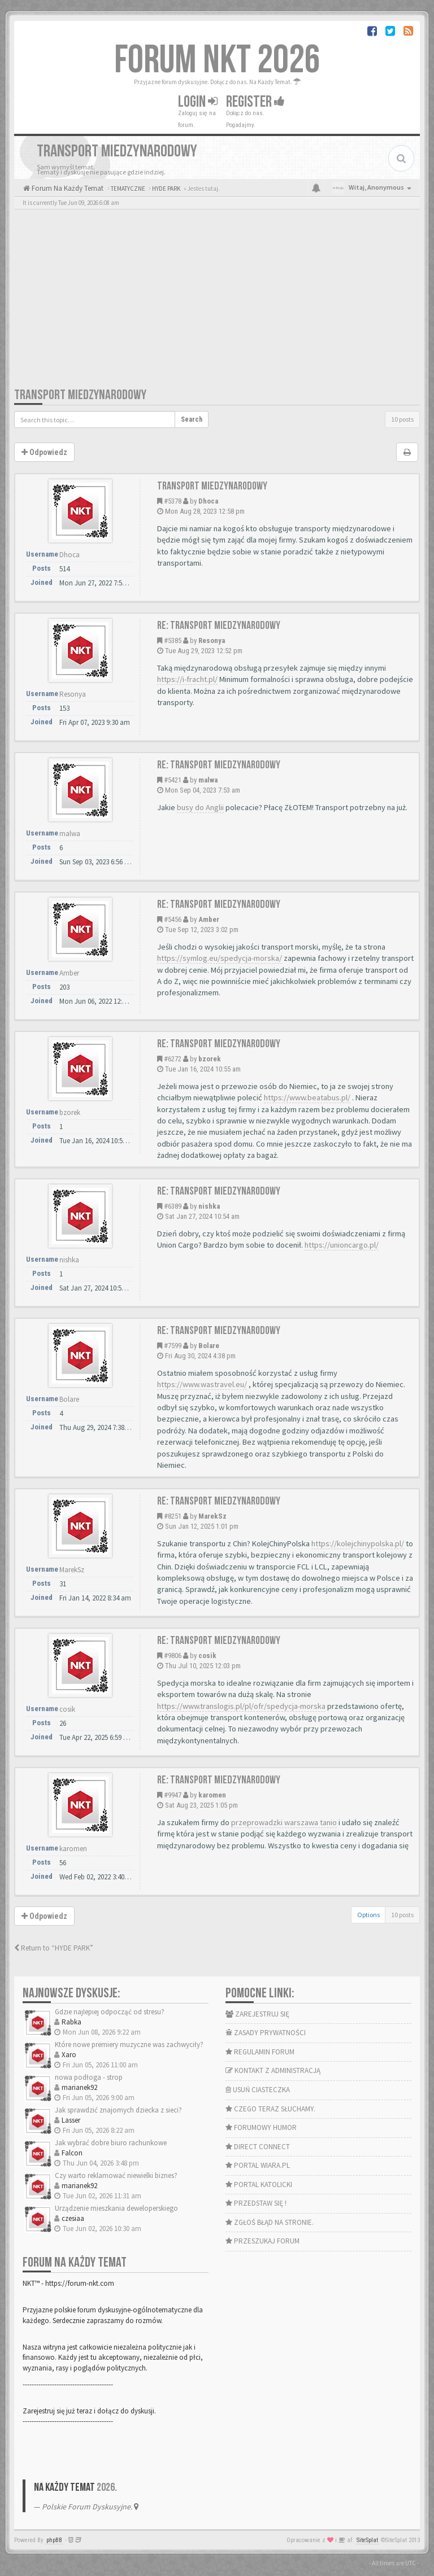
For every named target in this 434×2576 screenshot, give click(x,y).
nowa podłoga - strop (89, 2077)
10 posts (402, 419)
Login (198, 102)
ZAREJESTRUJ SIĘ (257, 2014)
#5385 (172, 640)
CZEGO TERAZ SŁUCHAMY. (270, 2109)
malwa (208, 780)
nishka (209, 1206)
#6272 (172, 1059)
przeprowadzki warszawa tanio (284, 1822)
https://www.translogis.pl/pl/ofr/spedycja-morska (241, 1706)
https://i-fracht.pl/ (187, 679)
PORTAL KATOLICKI (258, 2184)
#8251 (172, 1516)
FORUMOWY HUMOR (261, 2127)
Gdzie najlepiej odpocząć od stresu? (109, 2012)
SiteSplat (367, 2540)
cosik (207, 1655)
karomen (212, 1795)
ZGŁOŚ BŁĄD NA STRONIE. (269, 2222)
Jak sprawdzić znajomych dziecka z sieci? (118, 2110)
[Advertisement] (217, 302)
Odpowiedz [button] (44, 452)
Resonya (211, 640)
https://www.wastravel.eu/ (202, 1384)
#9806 (172, 1655)
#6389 (172, 1206)
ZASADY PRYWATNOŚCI (265, 2032)
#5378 (172, 501)
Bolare (208, 1345)
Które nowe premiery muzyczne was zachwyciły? (129, 2044)
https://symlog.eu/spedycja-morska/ (219, 958)
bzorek (209, 1059)
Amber (208, 919)
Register (255, 102)
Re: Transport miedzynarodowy (218, 625)
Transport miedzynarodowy (80, 395)
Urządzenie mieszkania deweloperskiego (116, 2208)
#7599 (172, 1345)
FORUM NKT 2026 (217, 60)
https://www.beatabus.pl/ (307, 1097)
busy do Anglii (200, 807)
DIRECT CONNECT (257, 2146)
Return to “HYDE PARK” (53, 1948)
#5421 (172, 780)
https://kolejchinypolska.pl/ (357, 1543)
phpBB (54, 2540)
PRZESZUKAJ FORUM (262, 2241)
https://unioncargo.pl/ (342, 1245)
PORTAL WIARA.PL (257, 2165)
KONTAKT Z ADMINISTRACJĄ (272, 2070)
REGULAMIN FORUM (259, 2052)
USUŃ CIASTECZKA (257, 2089)
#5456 (172, 919)
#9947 (172, 1795)
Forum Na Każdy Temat (66, 188)
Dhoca (208, 501)
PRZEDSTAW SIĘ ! (256, 2203)
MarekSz (212, 1516)
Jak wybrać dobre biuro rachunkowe (111, 2143)
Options (368, 1914)
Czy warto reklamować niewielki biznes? (116, 2175)
